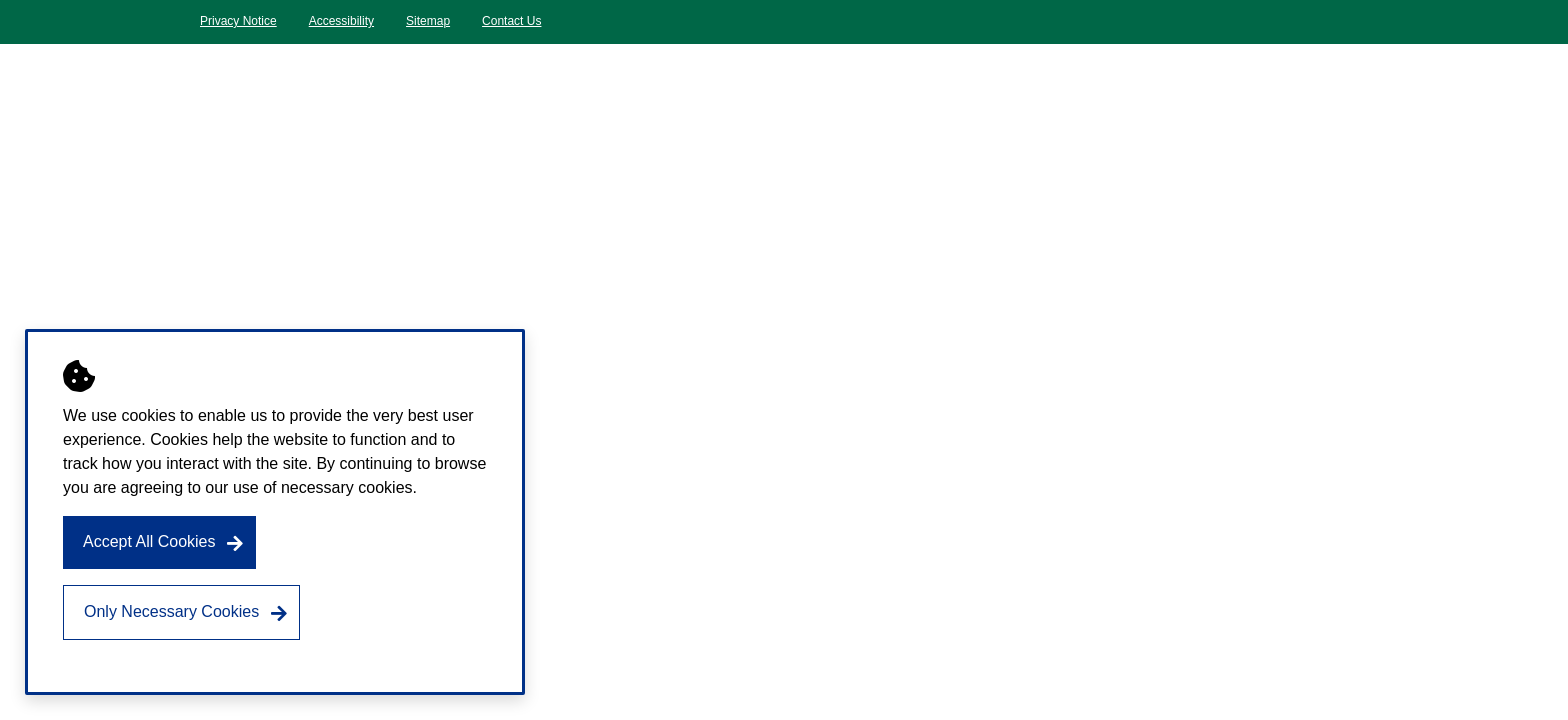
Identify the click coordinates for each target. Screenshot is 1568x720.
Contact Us (511, 21)
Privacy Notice (238, 21)
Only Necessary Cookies (171, 611)
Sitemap (428, 21)
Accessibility (341, 21)
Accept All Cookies (149, 541)
